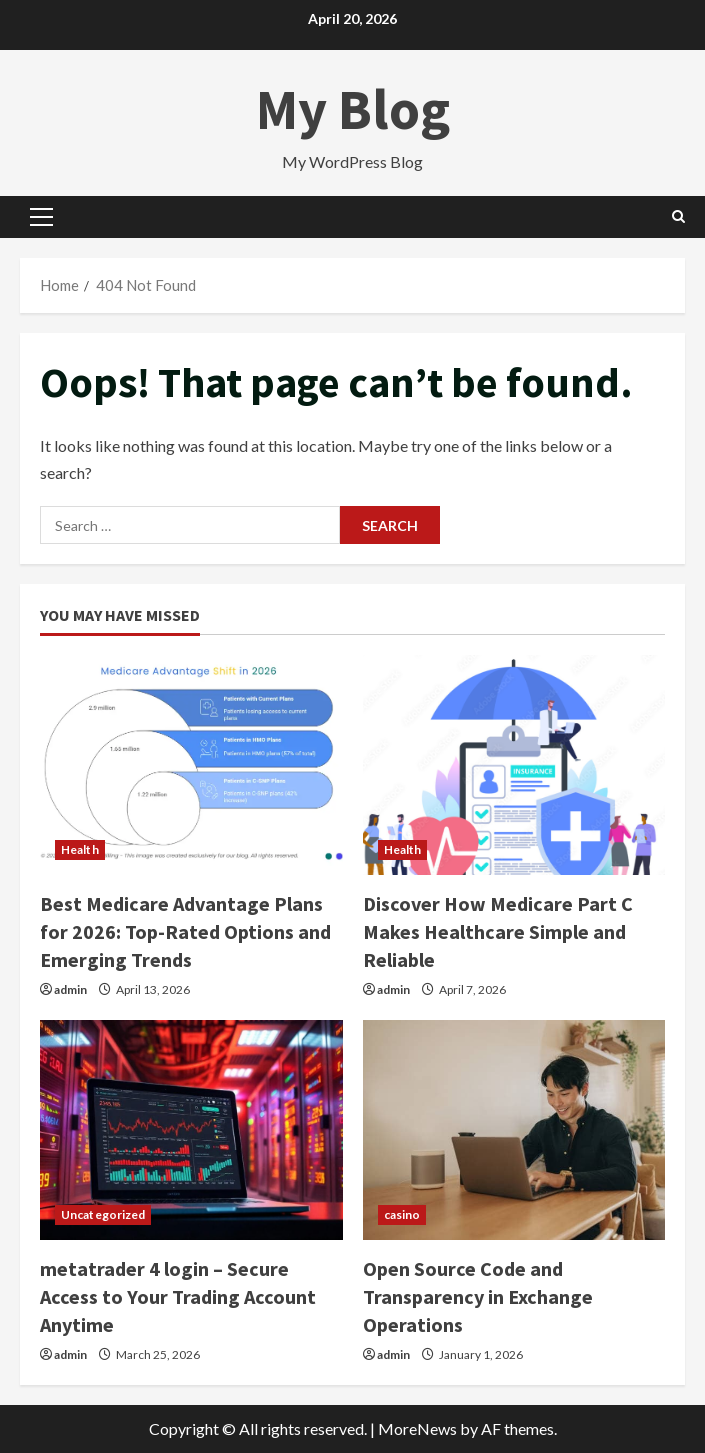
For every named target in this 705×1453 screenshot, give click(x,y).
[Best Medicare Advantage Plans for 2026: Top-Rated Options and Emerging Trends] (191, 765)
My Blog (353, 109)
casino (402, 1214)
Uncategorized (103, 1214)
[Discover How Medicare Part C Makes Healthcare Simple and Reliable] (514, 765)
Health (80, 849)
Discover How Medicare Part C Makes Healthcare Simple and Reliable (498, 931)
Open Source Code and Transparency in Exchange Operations (478, 1296)
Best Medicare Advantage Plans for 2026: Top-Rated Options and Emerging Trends (185, 931)
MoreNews (417, 1428)
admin (70, 989)
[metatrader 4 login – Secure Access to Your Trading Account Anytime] (191, 1130)
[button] (41, 217)
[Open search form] (678, 216)
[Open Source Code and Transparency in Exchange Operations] (514, 1130)
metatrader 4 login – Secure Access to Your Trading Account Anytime (178, 1296)
